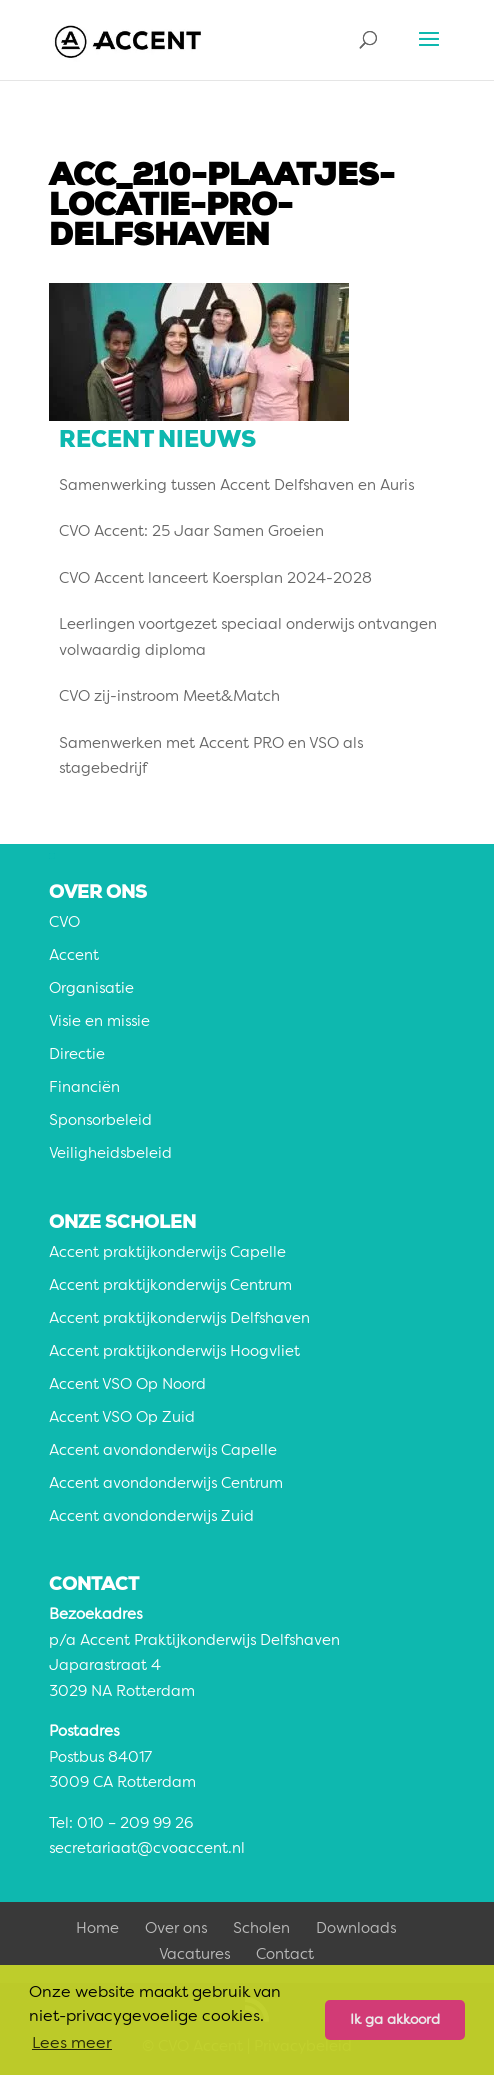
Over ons (176, 1929)
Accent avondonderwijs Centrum (166, 1484)
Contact (285, 1955)
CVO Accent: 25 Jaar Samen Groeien (191, 532)
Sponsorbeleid (100, 1121)
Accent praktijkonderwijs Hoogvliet (174, 1352)
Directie (77, 1055)
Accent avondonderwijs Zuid (151, 1517)
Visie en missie (99, 1022)
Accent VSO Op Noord (127, 1385)
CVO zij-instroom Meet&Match (169, 697)
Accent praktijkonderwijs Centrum (170, 1286)
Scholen (261, 1929)
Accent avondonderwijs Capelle (163, 1451)
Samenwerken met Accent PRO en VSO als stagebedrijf (211, 757)
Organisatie (91, 989)
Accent (74, 956)
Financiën (84, 1088)
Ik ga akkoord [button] (395, 2020)
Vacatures (194, 1955)
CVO (64, 923)
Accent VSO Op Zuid (122, 1418)
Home (97, 1929)
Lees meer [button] (72, 2044)
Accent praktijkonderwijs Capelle (167, 1253)
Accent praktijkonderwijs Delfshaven (179, 1319)
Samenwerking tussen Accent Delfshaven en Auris (236, 486)
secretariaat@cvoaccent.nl (147, 1849)
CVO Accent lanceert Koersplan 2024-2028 (215, 579)
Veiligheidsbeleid (110, 1154)
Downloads (356, 1929)
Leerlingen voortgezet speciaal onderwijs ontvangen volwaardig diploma (248, 638)
